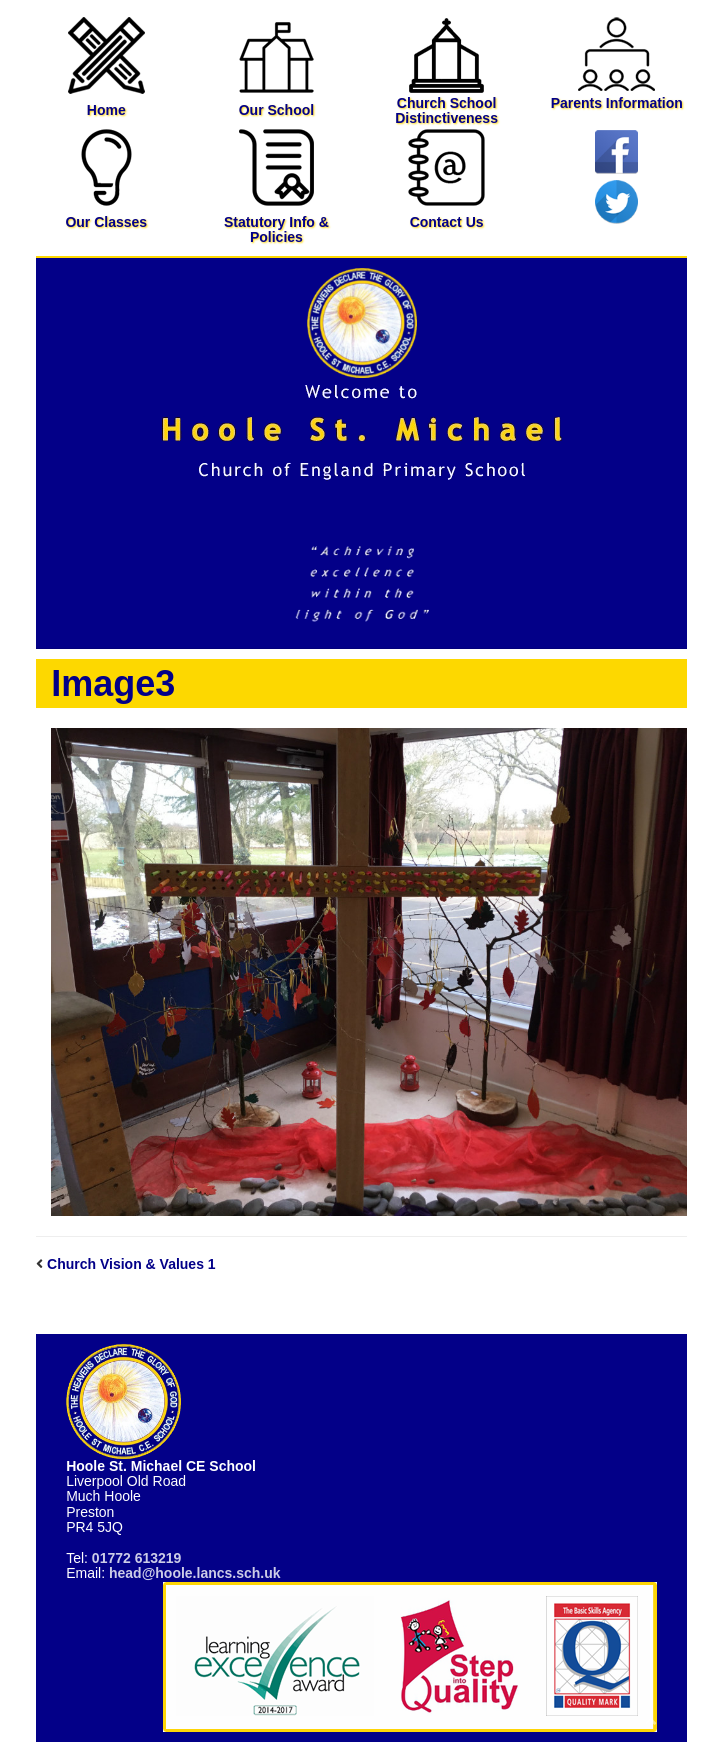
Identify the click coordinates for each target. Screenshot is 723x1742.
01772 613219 (137, 1558)
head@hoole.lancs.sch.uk (195, 1573)
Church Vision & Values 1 (131, 1264)
